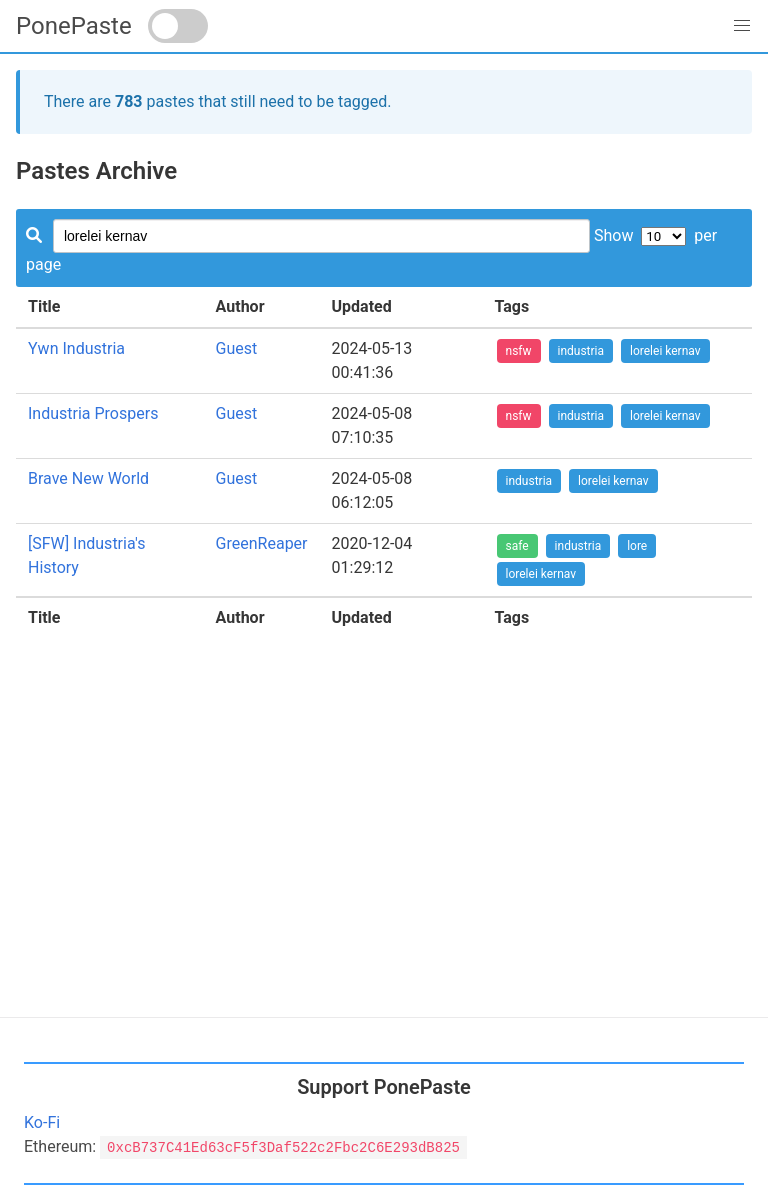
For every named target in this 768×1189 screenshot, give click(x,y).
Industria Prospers (93, 413)
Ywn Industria (76, 348)
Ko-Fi (42, 1122)
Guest (237, 348)
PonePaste (74, 26)
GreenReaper (262, 543)
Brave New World (88, 478)
